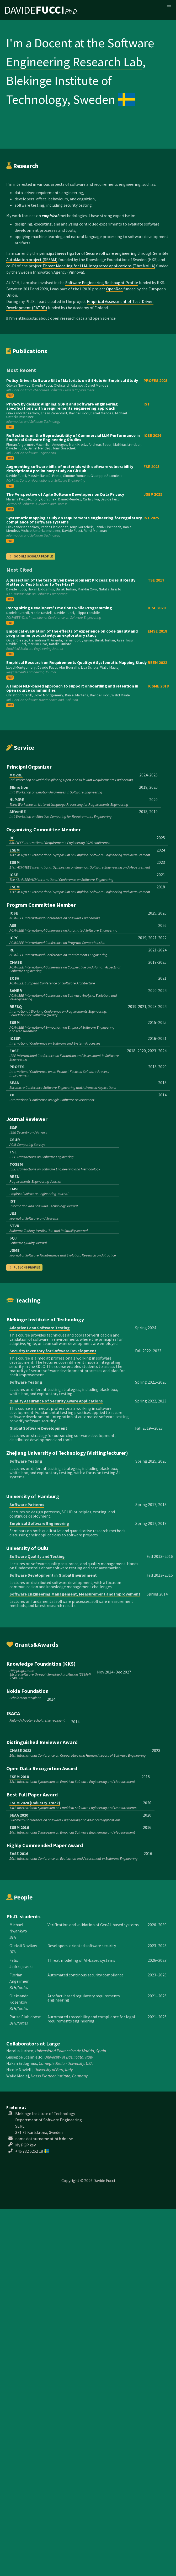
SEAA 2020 (18, 1815)
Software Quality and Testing (37, 1556)
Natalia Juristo (19, 2050)
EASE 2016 (18, 1853)
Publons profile (24, 1267)
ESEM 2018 (19, 1776)
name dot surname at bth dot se (44, 2138)
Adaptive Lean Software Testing (39, 1327)
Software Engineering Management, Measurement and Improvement (74, 1594)
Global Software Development (38, 1428)
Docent (53, 43)
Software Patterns (26, 1504)
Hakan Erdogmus (21, 2063)
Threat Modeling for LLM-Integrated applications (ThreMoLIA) (98, 265)
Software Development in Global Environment (53, 1575)
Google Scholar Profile (31, 556)
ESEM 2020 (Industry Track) (34, 1802)
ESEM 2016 (19, 1827)
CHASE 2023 (20, 1750)
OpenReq (114, 288)
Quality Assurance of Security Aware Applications (56, 1400)
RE (11, 837)
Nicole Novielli (19, 2069)
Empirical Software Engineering (39, 1523)
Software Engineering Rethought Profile (101, 282)
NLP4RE (16, 799)
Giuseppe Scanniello (24, 2057)
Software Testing (25, 1382)
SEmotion (18, 787)
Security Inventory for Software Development (52, 1350)
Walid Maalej (17, 2075)
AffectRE (17, 811)
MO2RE (16, 774)
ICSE (13, 874)
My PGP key (25, 2144)
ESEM (14, 850)
